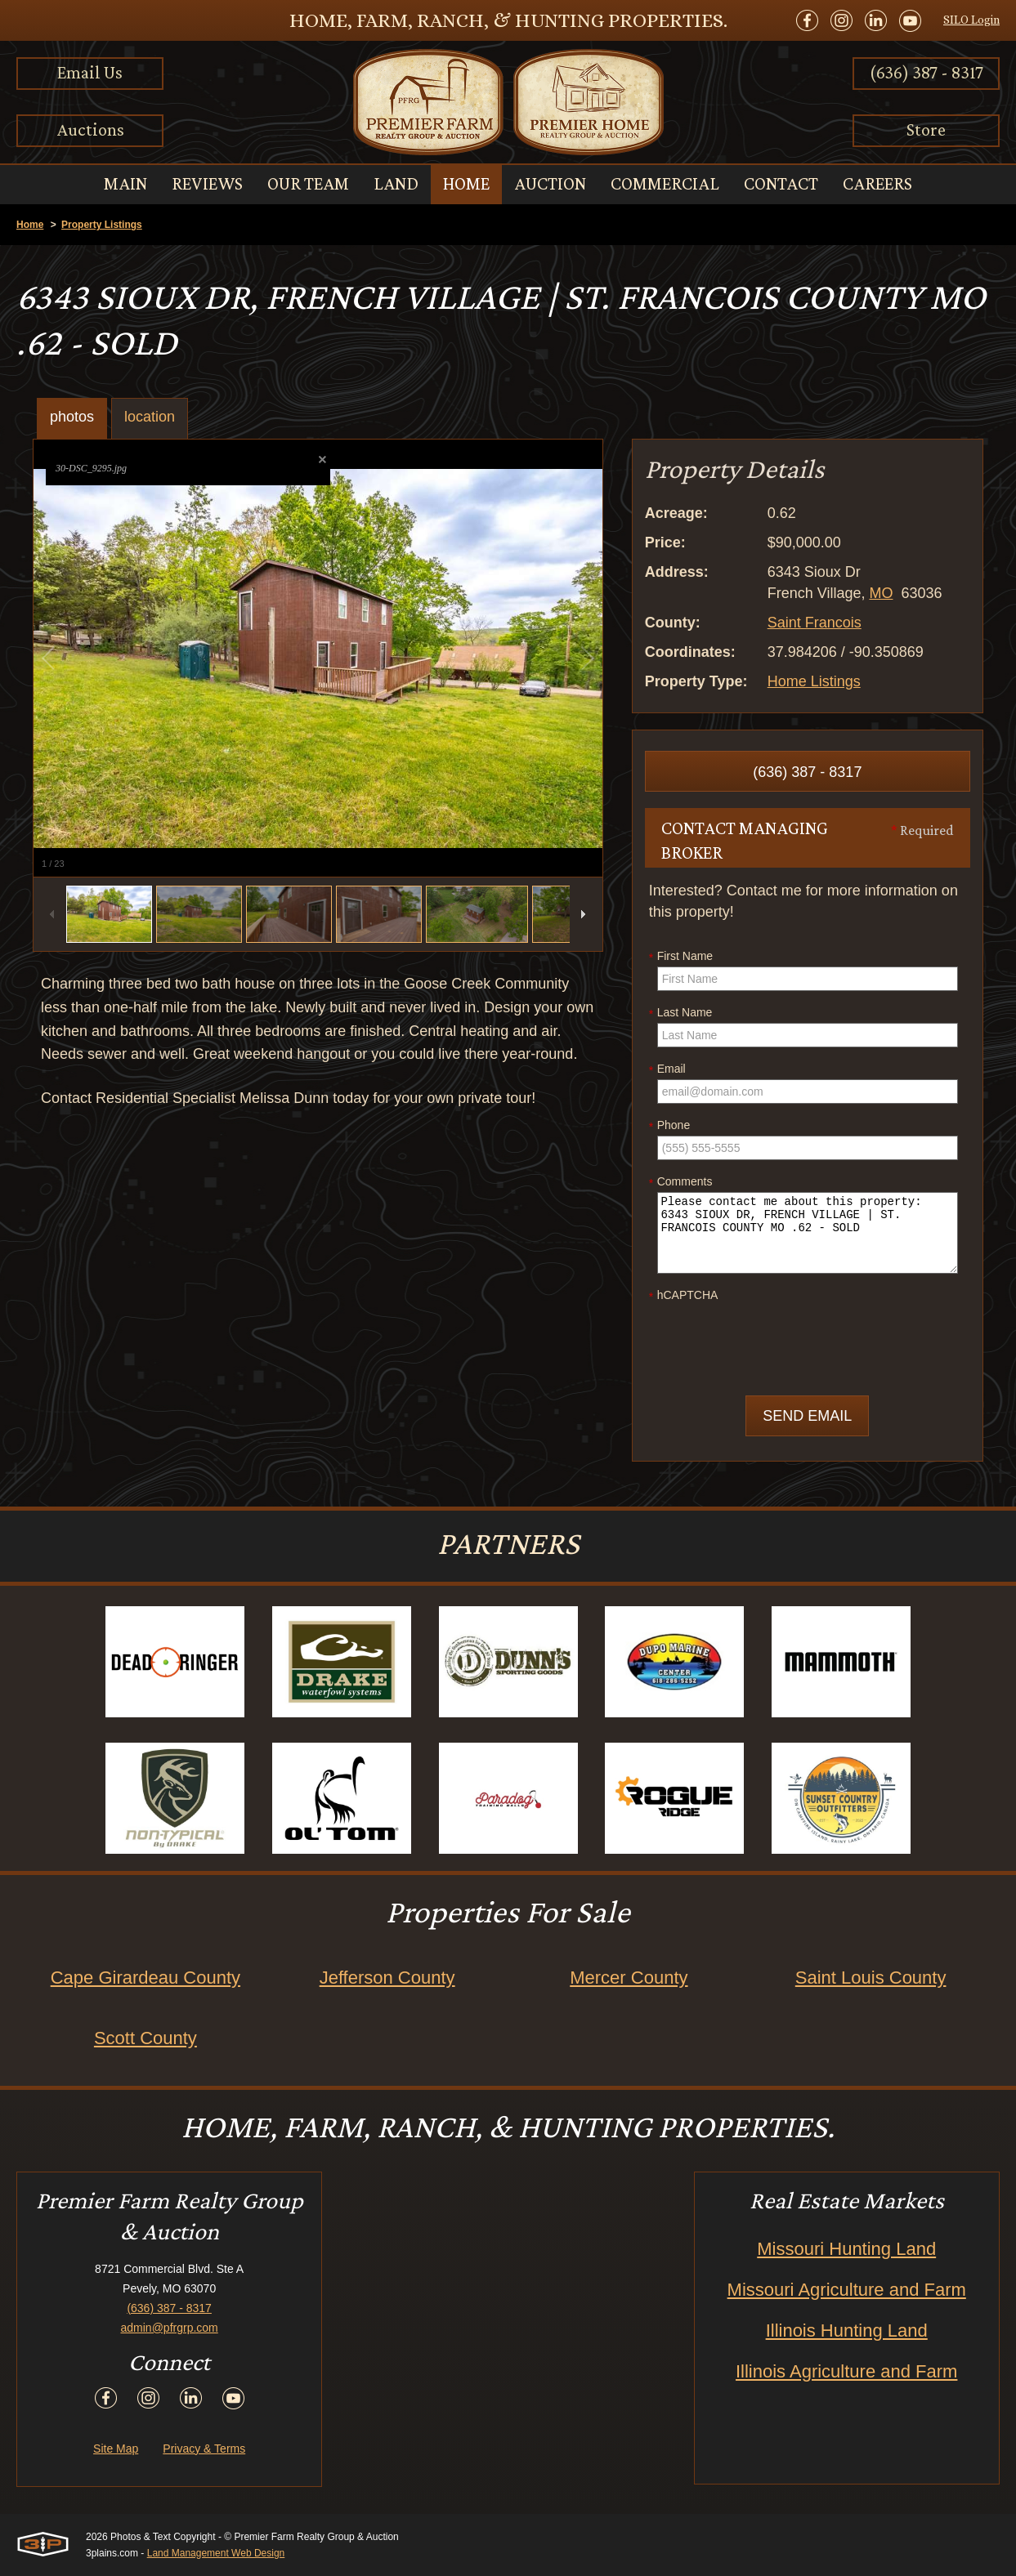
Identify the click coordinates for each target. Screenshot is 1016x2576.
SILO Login (971, 19)
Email (667, 1069)
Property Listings (101, 224)
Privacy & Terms (204, 2448)
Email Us (90, 72)
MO (881, 593)
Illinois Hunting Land (847, 2330)
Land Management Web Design (216, 2553)
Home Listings (814, 681)
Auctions (90, 129)
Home (29, 224)
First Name (681, 957)
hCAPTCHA (683, 1296)
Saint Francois (815, 622)
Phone (669, 1126)
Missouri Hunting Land (846, 2249)
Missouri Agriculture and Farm (846, 2289)
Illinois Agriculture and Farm (846, 2371)
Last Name (681, 1013)
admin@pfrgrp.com (169, 2327)
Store (926, 129)
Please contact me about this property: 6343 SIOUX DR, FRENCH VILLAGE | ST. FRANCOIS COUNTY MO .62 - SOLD (807, 1233)
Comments (681, 1182)
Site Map (115, 2448)
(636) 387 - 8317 (926, 72)
